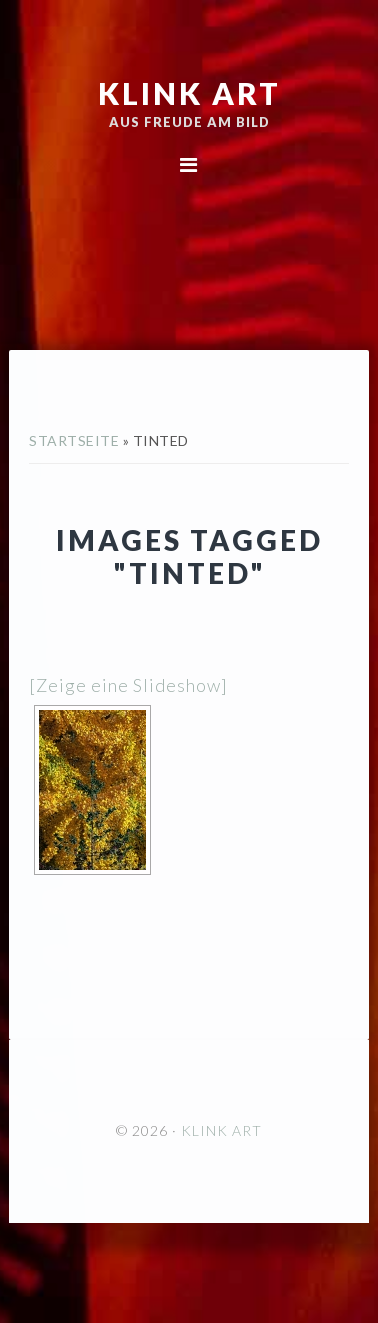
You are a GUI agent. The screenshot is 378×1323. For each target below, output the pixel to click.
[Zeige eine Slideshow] (128, 685)
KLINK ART (189, 93)
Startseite (74, 440)
